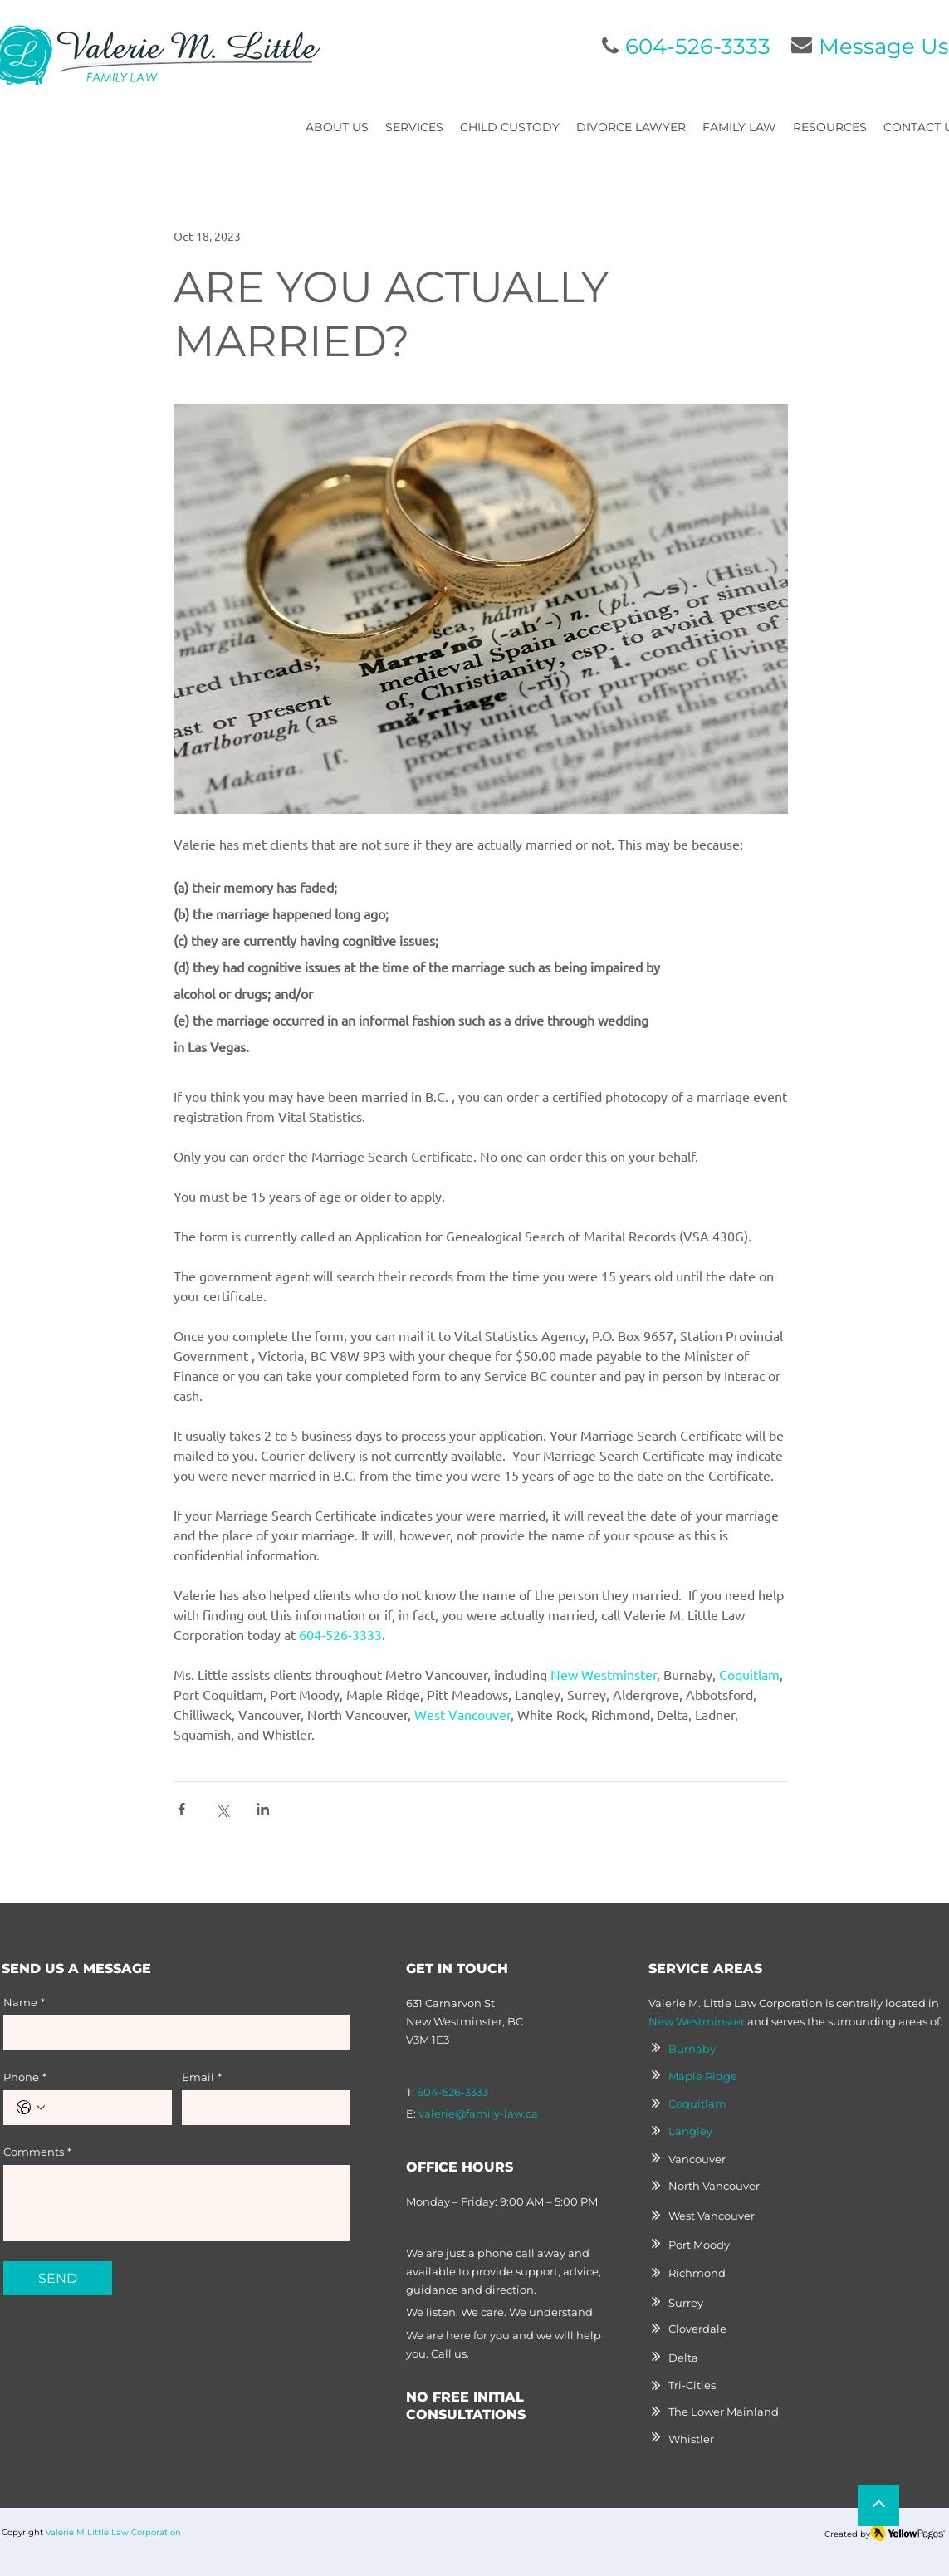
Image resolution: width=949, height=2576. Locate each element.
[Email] (261, 2107)
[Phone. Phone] (104, 2107)
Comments (37, 2151)
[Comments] (177, 2203)
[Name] (172, 2033)
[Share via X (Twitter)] (222, 1809)
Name (24, 2002)
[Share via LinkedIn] (263, 1809)
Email (202, 2077)
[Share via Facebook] (181, 1809)
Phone (24, 2077)
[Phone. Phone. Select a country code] (30, 2108)
